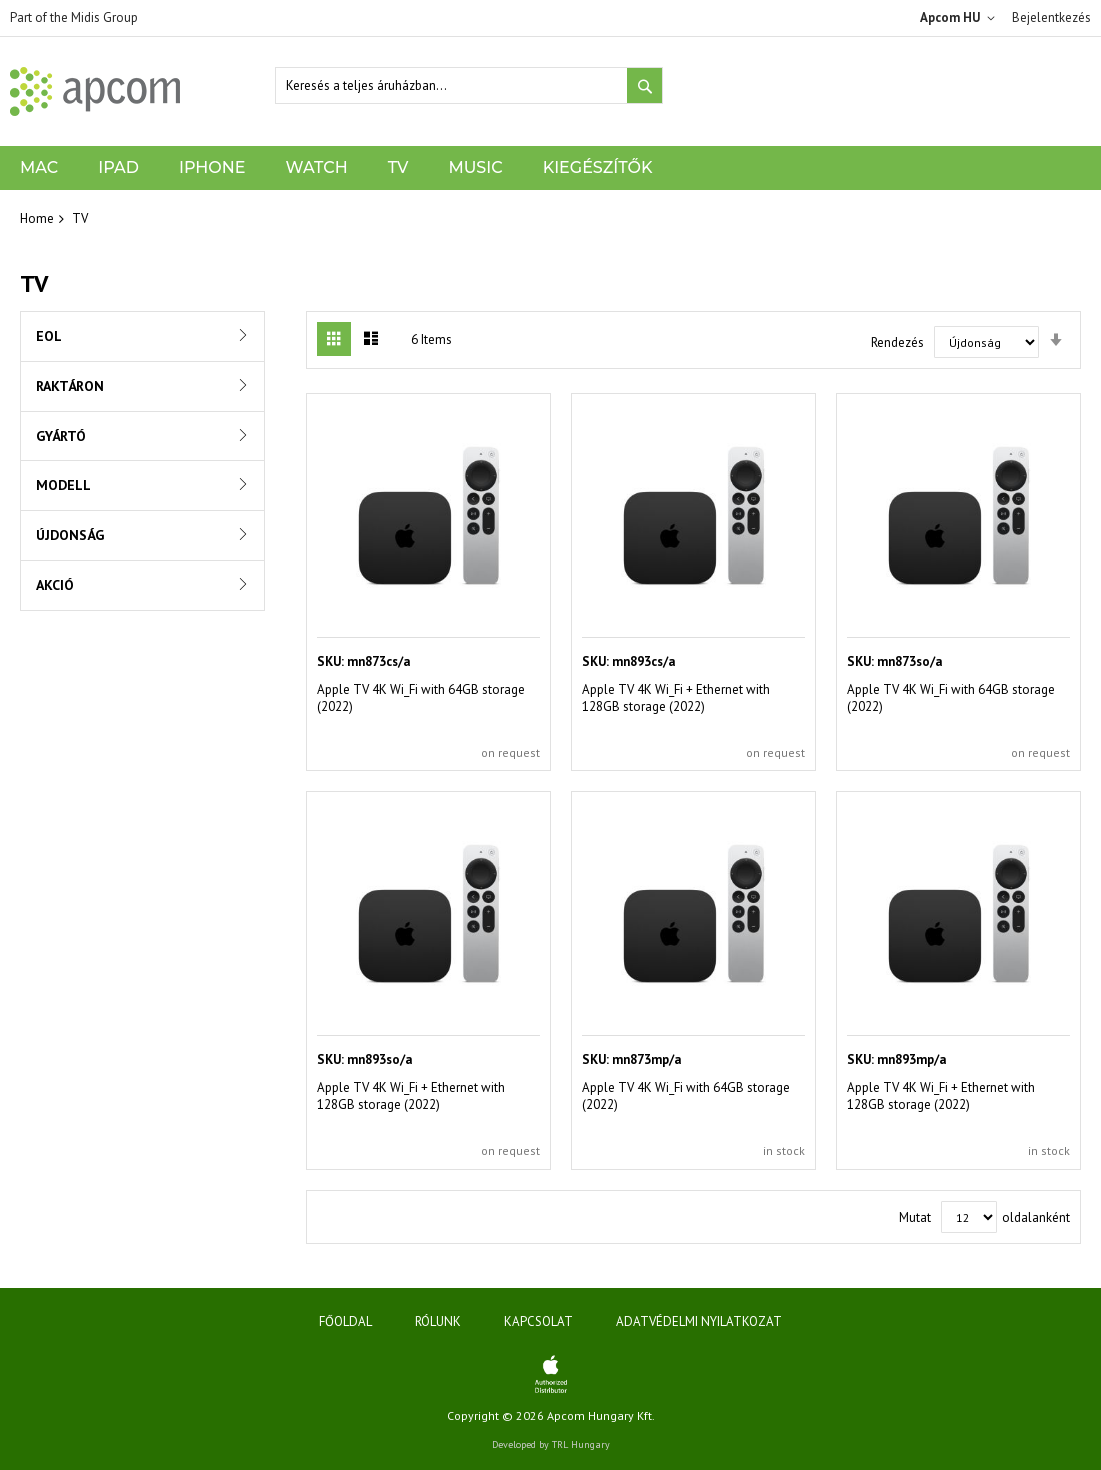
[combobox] (469, 85)
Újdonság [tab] (70, 535)
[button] (961, 18)
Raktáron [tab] (70, 386)
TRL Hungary (581, 1444)
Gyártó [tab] (61, 436)
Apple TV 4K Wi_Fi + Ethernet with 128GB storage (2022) (676, 698)
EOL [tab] (49, 336)
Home (37, 218)
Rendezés (897, 341)
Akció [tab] (55, 585)
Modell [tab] (63, 485)
